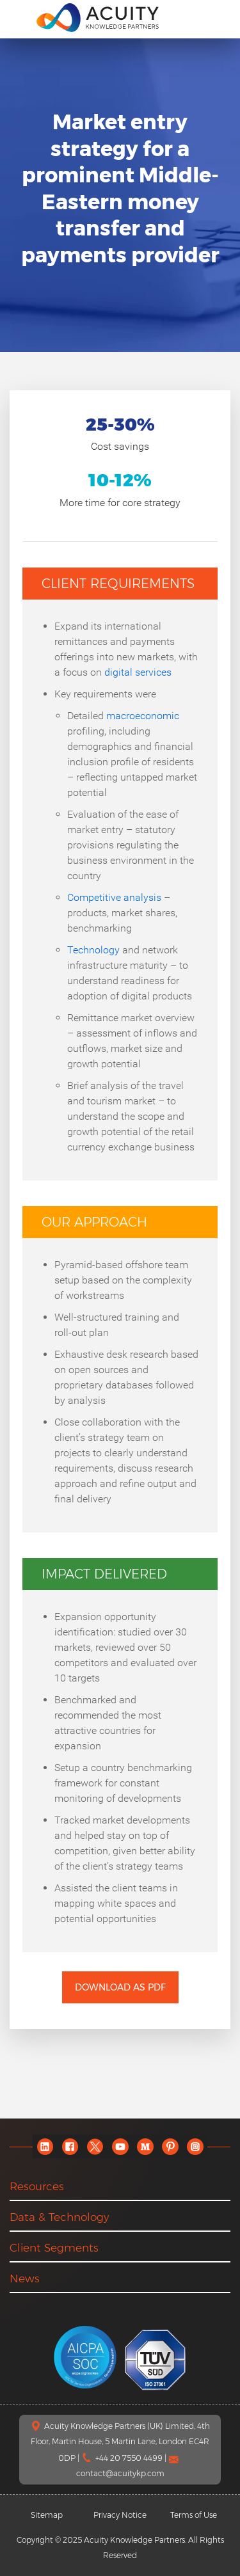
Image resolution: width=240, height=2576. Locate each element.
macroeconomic (142, 716)
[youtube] (120, 2146)
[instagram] (194, 2146)
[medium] (144, 2146)
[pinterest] (169, 2146)
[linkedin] (45, 2146)
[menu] (18, 16)
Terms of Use (193, 2515)
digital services (138, 672)
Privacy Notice (120, 2515)
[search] (217, 17)
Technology (93, 950)
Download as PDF (120, 1987)
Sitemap (47, 2515)
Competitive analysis (114, 897)
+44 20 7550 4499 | (131, 2458)
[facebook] (70, 2146)
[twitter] (95, 2146)
